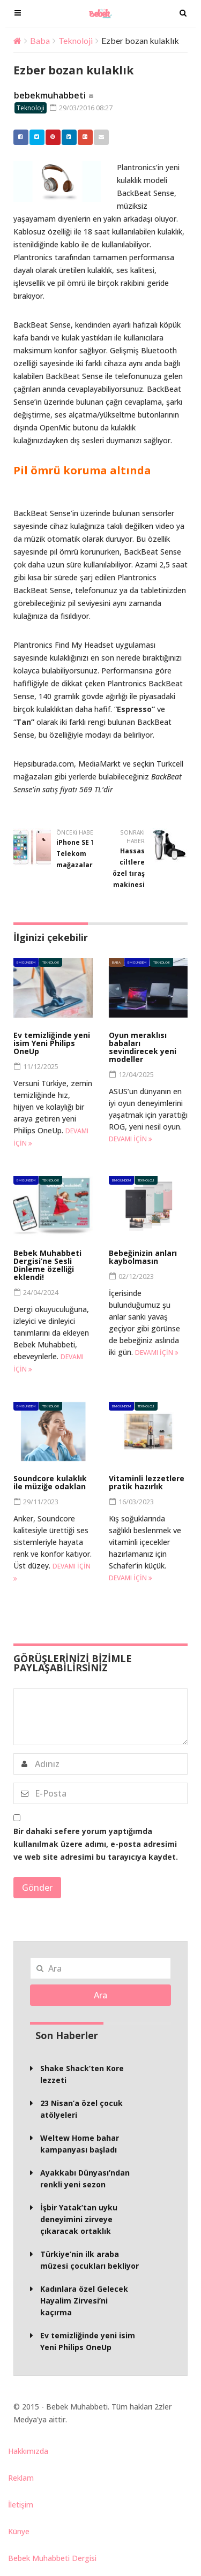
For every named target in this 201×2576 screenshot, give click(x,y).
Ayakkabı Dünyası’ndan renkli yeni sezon (85, 2178)
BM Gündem (26, 962)
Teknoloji (75, 40)
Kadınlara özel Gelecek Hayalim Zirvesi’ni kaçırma (84, 2300)
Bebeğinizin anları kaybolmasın (143, 1257)
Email (99, 137)
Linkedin (66, 137)
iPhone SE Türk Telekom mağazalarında (82, 853)
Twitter (34, 137)
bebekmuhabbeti (50, 95)
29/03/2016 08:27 (81, 107)
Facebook (18, 137)
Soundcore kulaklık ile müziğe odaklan (50, 1482)
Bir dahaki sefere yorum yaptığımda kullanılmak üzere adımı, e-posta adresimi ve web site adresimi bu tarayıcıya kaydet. (95, 1844)
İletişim (20, 2504)
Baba (40, 40)
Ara (100, 1995)
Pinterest (50, 137)
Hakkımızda (28, 2451)
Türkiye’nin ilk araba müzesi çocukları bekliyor (89, 2260)
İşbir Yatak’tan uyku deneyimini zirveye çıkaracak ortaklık (78, 2219)
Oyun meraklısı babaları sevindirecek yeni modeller (142, 1047)
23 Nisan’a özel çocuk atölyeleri (81, 2109)
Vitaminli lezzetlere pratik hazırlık (146, 1482)
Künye (18, 2531)
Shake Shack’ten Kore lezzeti (82, 2074)
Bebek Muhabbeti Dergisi (52, 2558)
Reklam (21, 2478)
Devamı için (130, 1138)
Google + (82, 137)
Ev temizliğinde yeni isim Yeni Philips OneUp (51, 1043)
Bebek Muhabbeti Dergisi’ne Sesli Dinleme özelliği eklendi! (47, 1265)
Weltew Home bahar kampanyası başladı (79, 2144)
